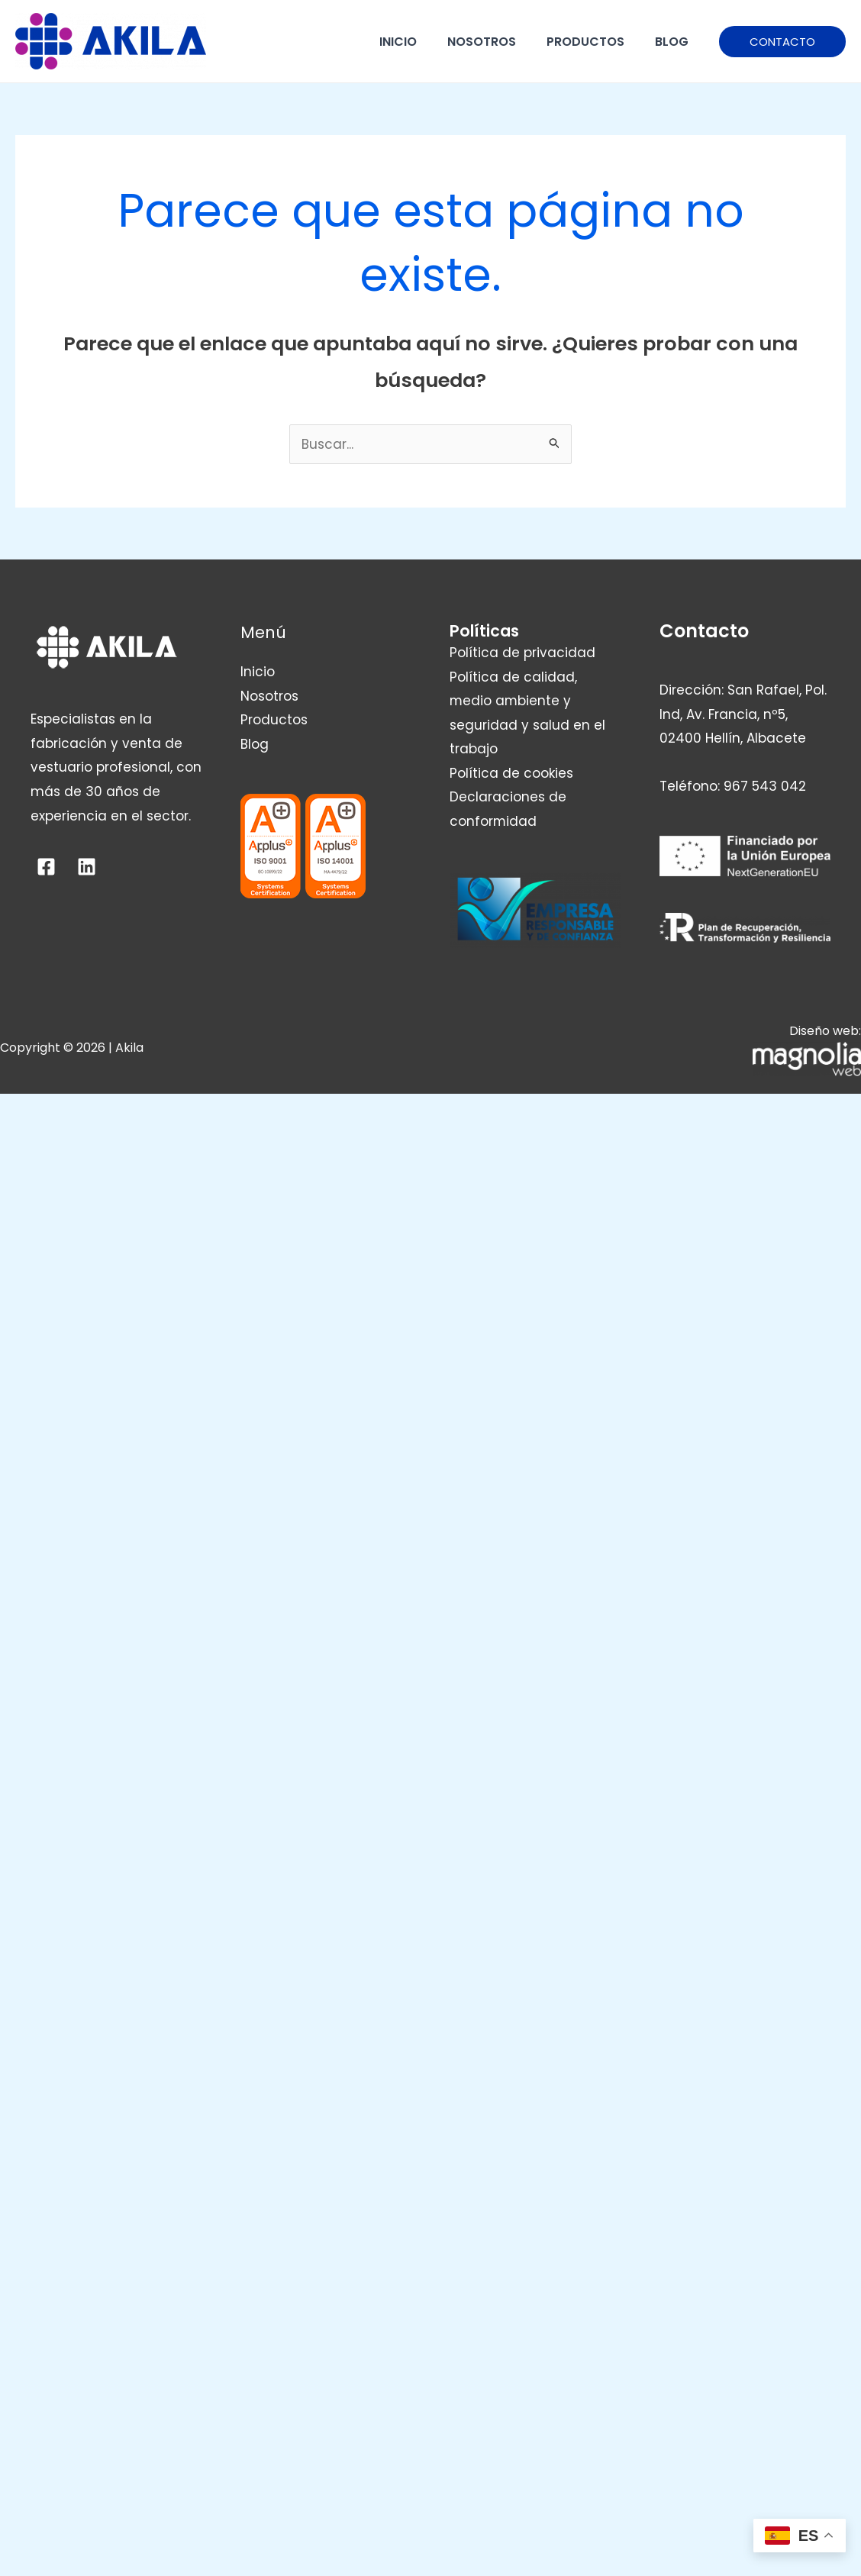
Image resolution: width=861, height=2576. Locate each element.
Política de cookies (511, 773)
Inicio (398, 41)
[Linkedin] (86, 866)
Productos (585, 41)
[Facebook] (46, 866)
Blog (671, 41)
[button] (782, 41)
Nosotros (481, 41)
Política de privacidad (522, 652)
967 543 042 (765, 786)
